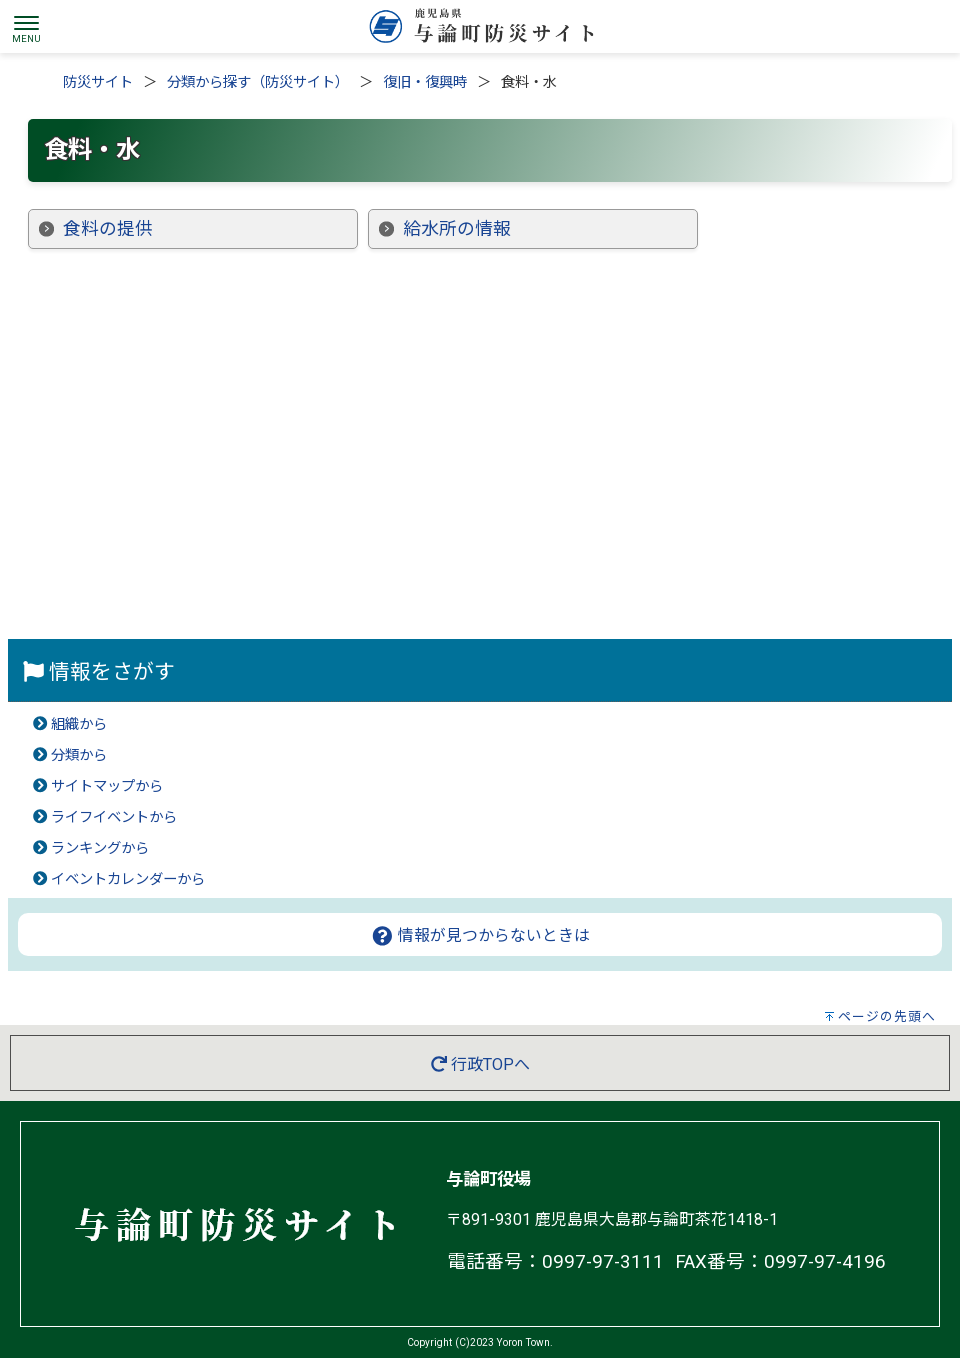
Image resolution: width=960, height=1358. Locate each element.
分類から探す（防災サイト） (258, 82)
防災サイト (98, 82)
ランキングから (100, 848)
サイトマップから (107, 786)
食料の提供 (108, 229)
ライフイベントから (114, 817)
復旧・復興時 (425, 82)
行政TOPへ (480, 1064)
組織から (79, 724)
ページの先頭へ (887, 1016)
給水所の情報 (457, 229)
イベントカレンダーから (128, 879)
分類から (79, 755)
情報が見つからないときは (480, 935)
